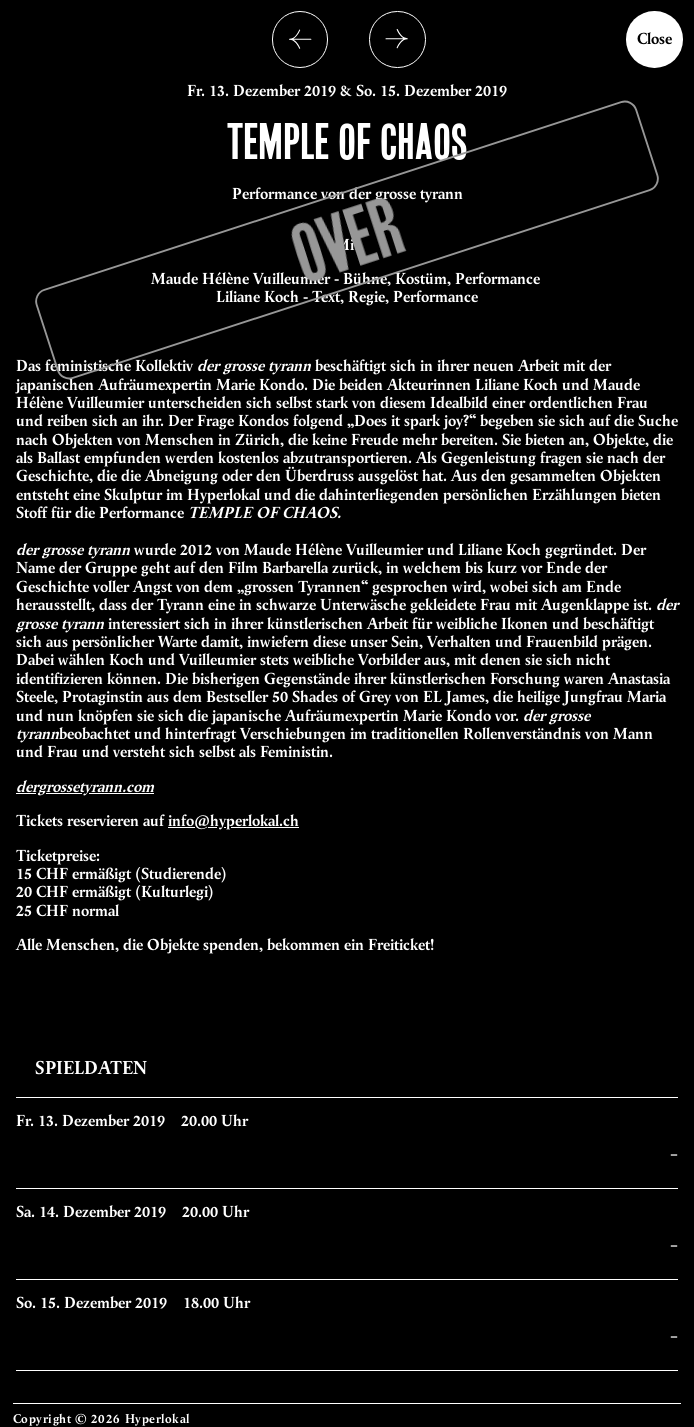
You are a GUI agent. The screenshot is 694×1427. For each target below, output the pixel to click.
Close (654, 38)
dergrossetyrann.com (85, 786)
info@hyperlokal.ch (233, 820)
